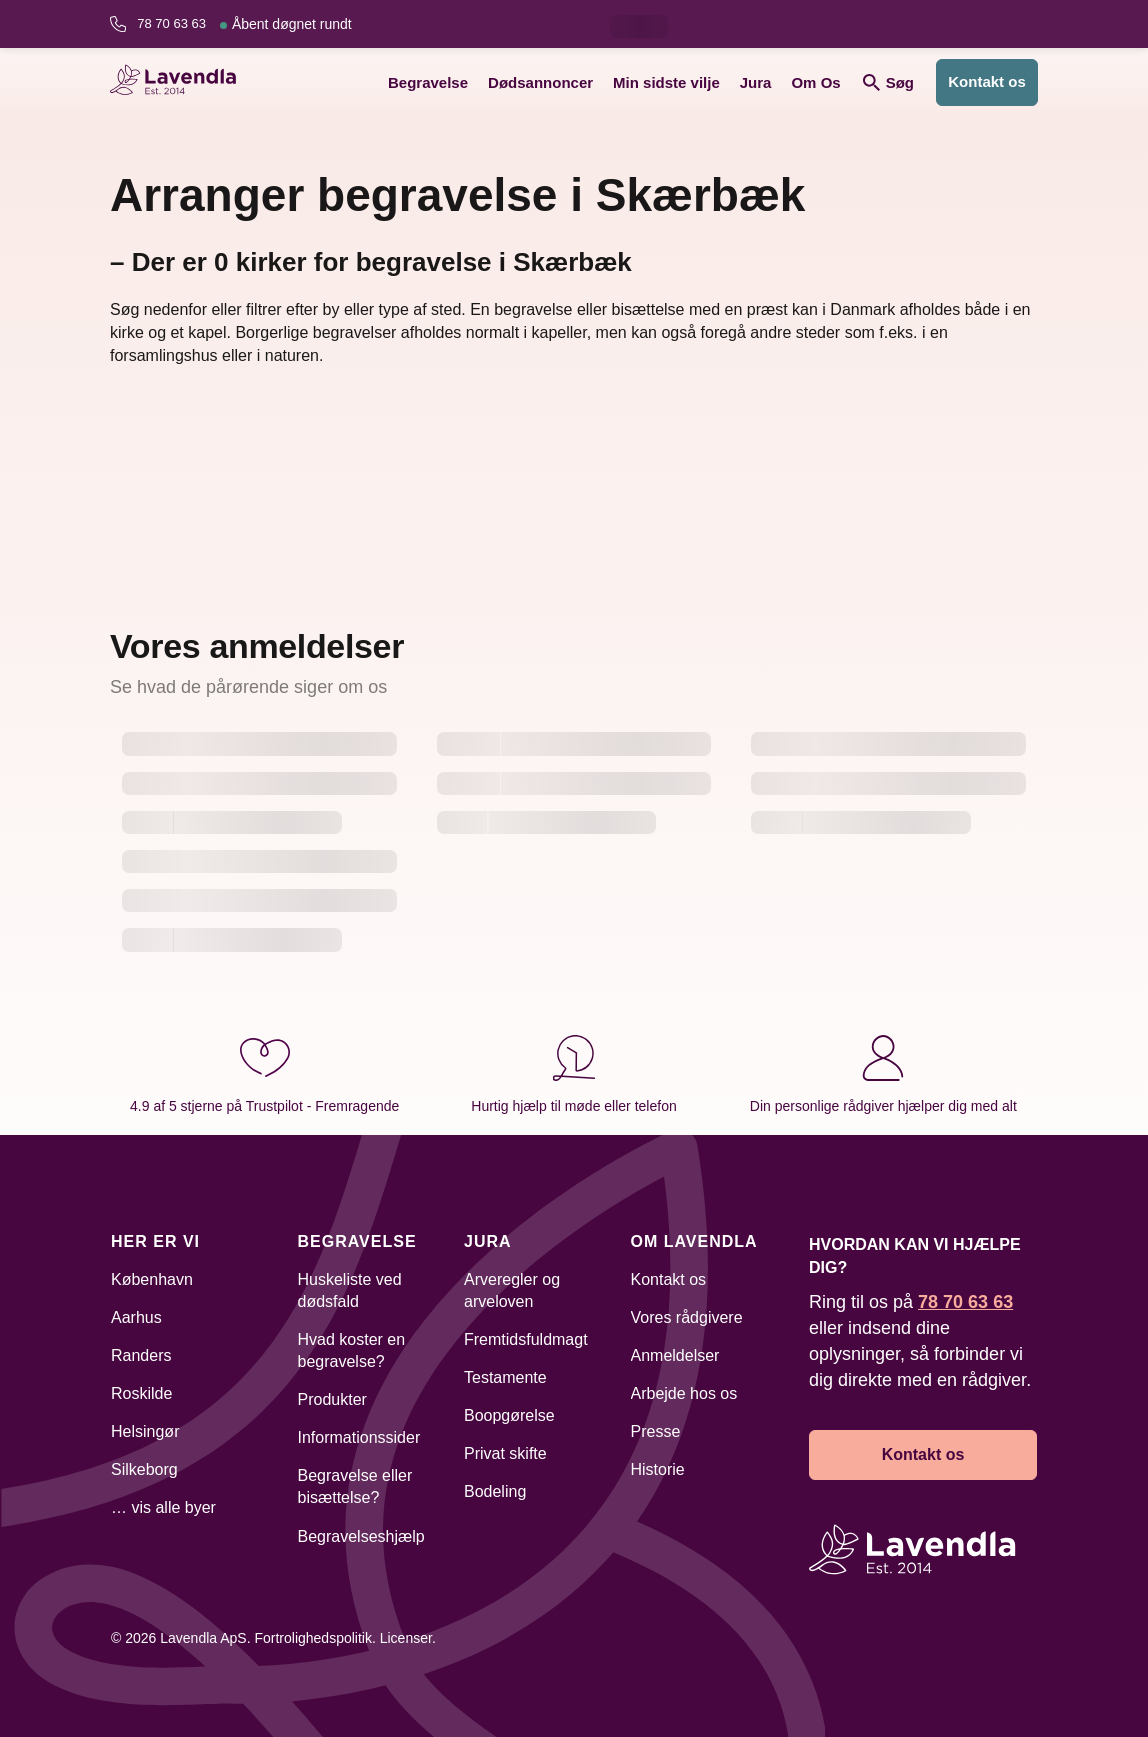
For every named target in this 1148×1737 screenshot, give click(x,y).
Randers (141, 1355)
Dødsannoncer (540, 82)
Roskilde (141, 1393)
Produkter (332, 1399)
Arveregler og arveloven (512, 1290)
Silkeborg (144, 1469)
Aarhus (136, 1317)
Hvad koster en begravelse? (352, 1350)
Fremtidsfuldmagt (526, 1339)
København (152, 1279)
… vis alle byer (163, 1507)
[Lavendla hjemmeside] (179, 82)
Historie (658, 1469)
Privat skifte (505, 1453)
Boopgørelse (509, 1415)
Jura (756, 82)
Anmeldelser (675, 1355)
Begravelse (428, 82)
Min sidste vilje (666, 82)
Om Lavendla (694, 1241)
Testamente (505, 1377)
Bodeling (495, 1491)
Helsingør (145, 1431)
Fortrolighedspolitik (313, 1638)
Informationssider (359, 1437)
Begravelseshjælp (361, 1536)
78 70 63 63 (244, 24)
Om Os (815, 82)
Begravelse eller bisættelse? (355, 1486)
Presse (656, 1431)
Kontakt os (987, 81)
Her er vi (155, 1241)
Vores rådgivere (687, 1317)
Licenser (406, 1638)
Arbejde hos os (684, 1393)
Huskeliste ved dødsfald (350, 1290)
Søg (888, 82)
